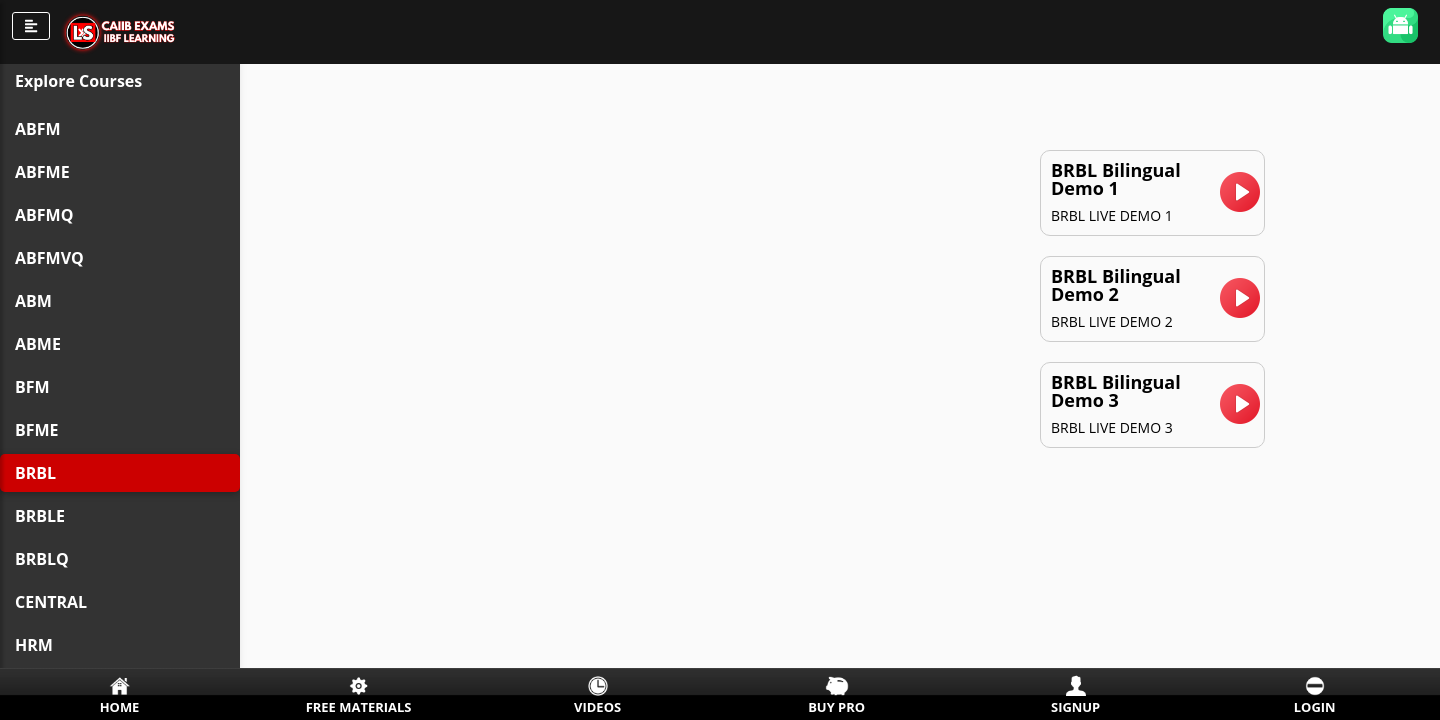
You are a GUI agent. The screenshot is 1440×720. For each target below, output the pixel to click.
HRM (34, 645)
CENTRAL (51, 602)
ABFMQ (44, 215)
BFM (32, 387)
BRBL (35, 473)
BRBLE (40, 516)
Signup (1075, 707)
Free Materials (359, 707)
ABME (38, 344)
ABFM (38, 129)
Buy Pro (836, 707)
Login (1315, 707)
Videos (597, 707)
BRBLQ (42, 559)
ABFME (42, 172)
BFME (37, 430)
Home (120, 707)
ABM (33, 301)
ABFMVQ (49, 258)
